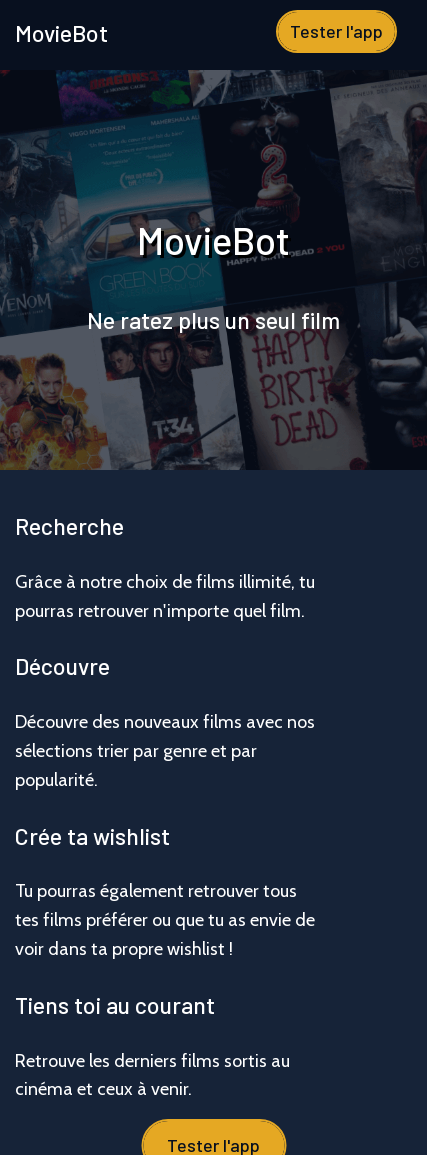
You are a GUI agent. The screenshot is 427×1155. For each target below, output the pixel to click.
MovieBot (61, 33)
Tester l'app (336, 31)
